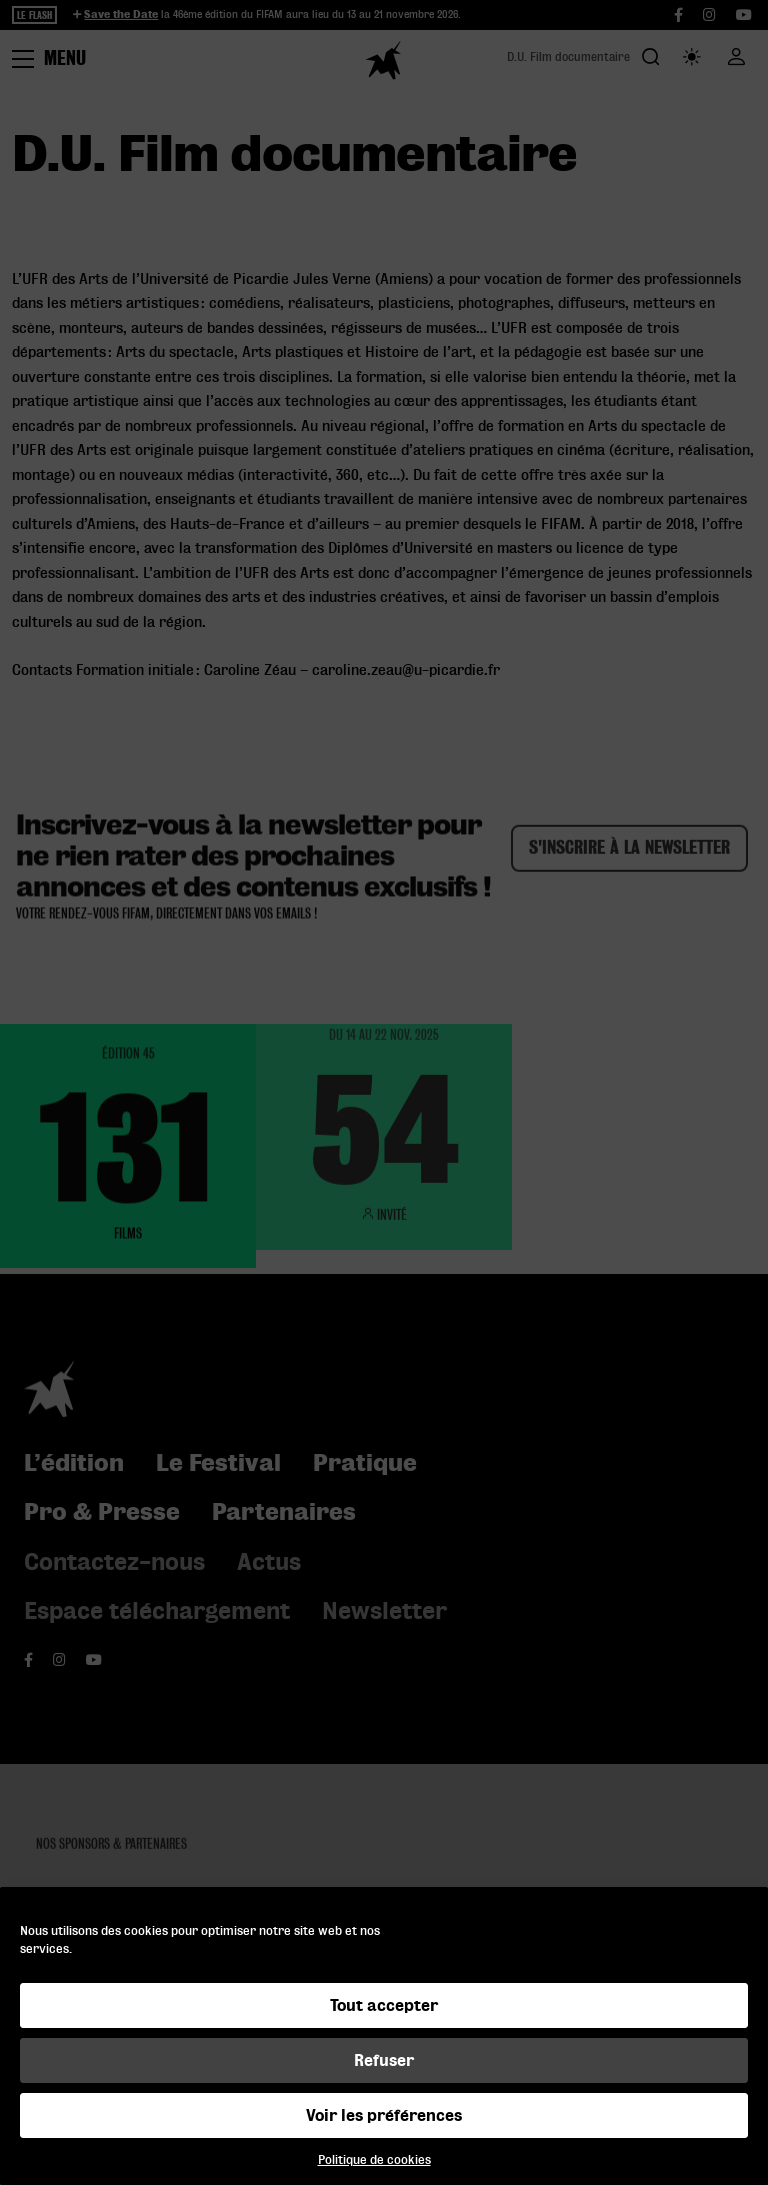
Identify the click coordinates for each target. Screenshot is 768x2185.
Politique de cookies (374, 2159)
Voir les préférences (384, 2115)
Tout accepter (384, 2005)
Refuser (384, 2060)
